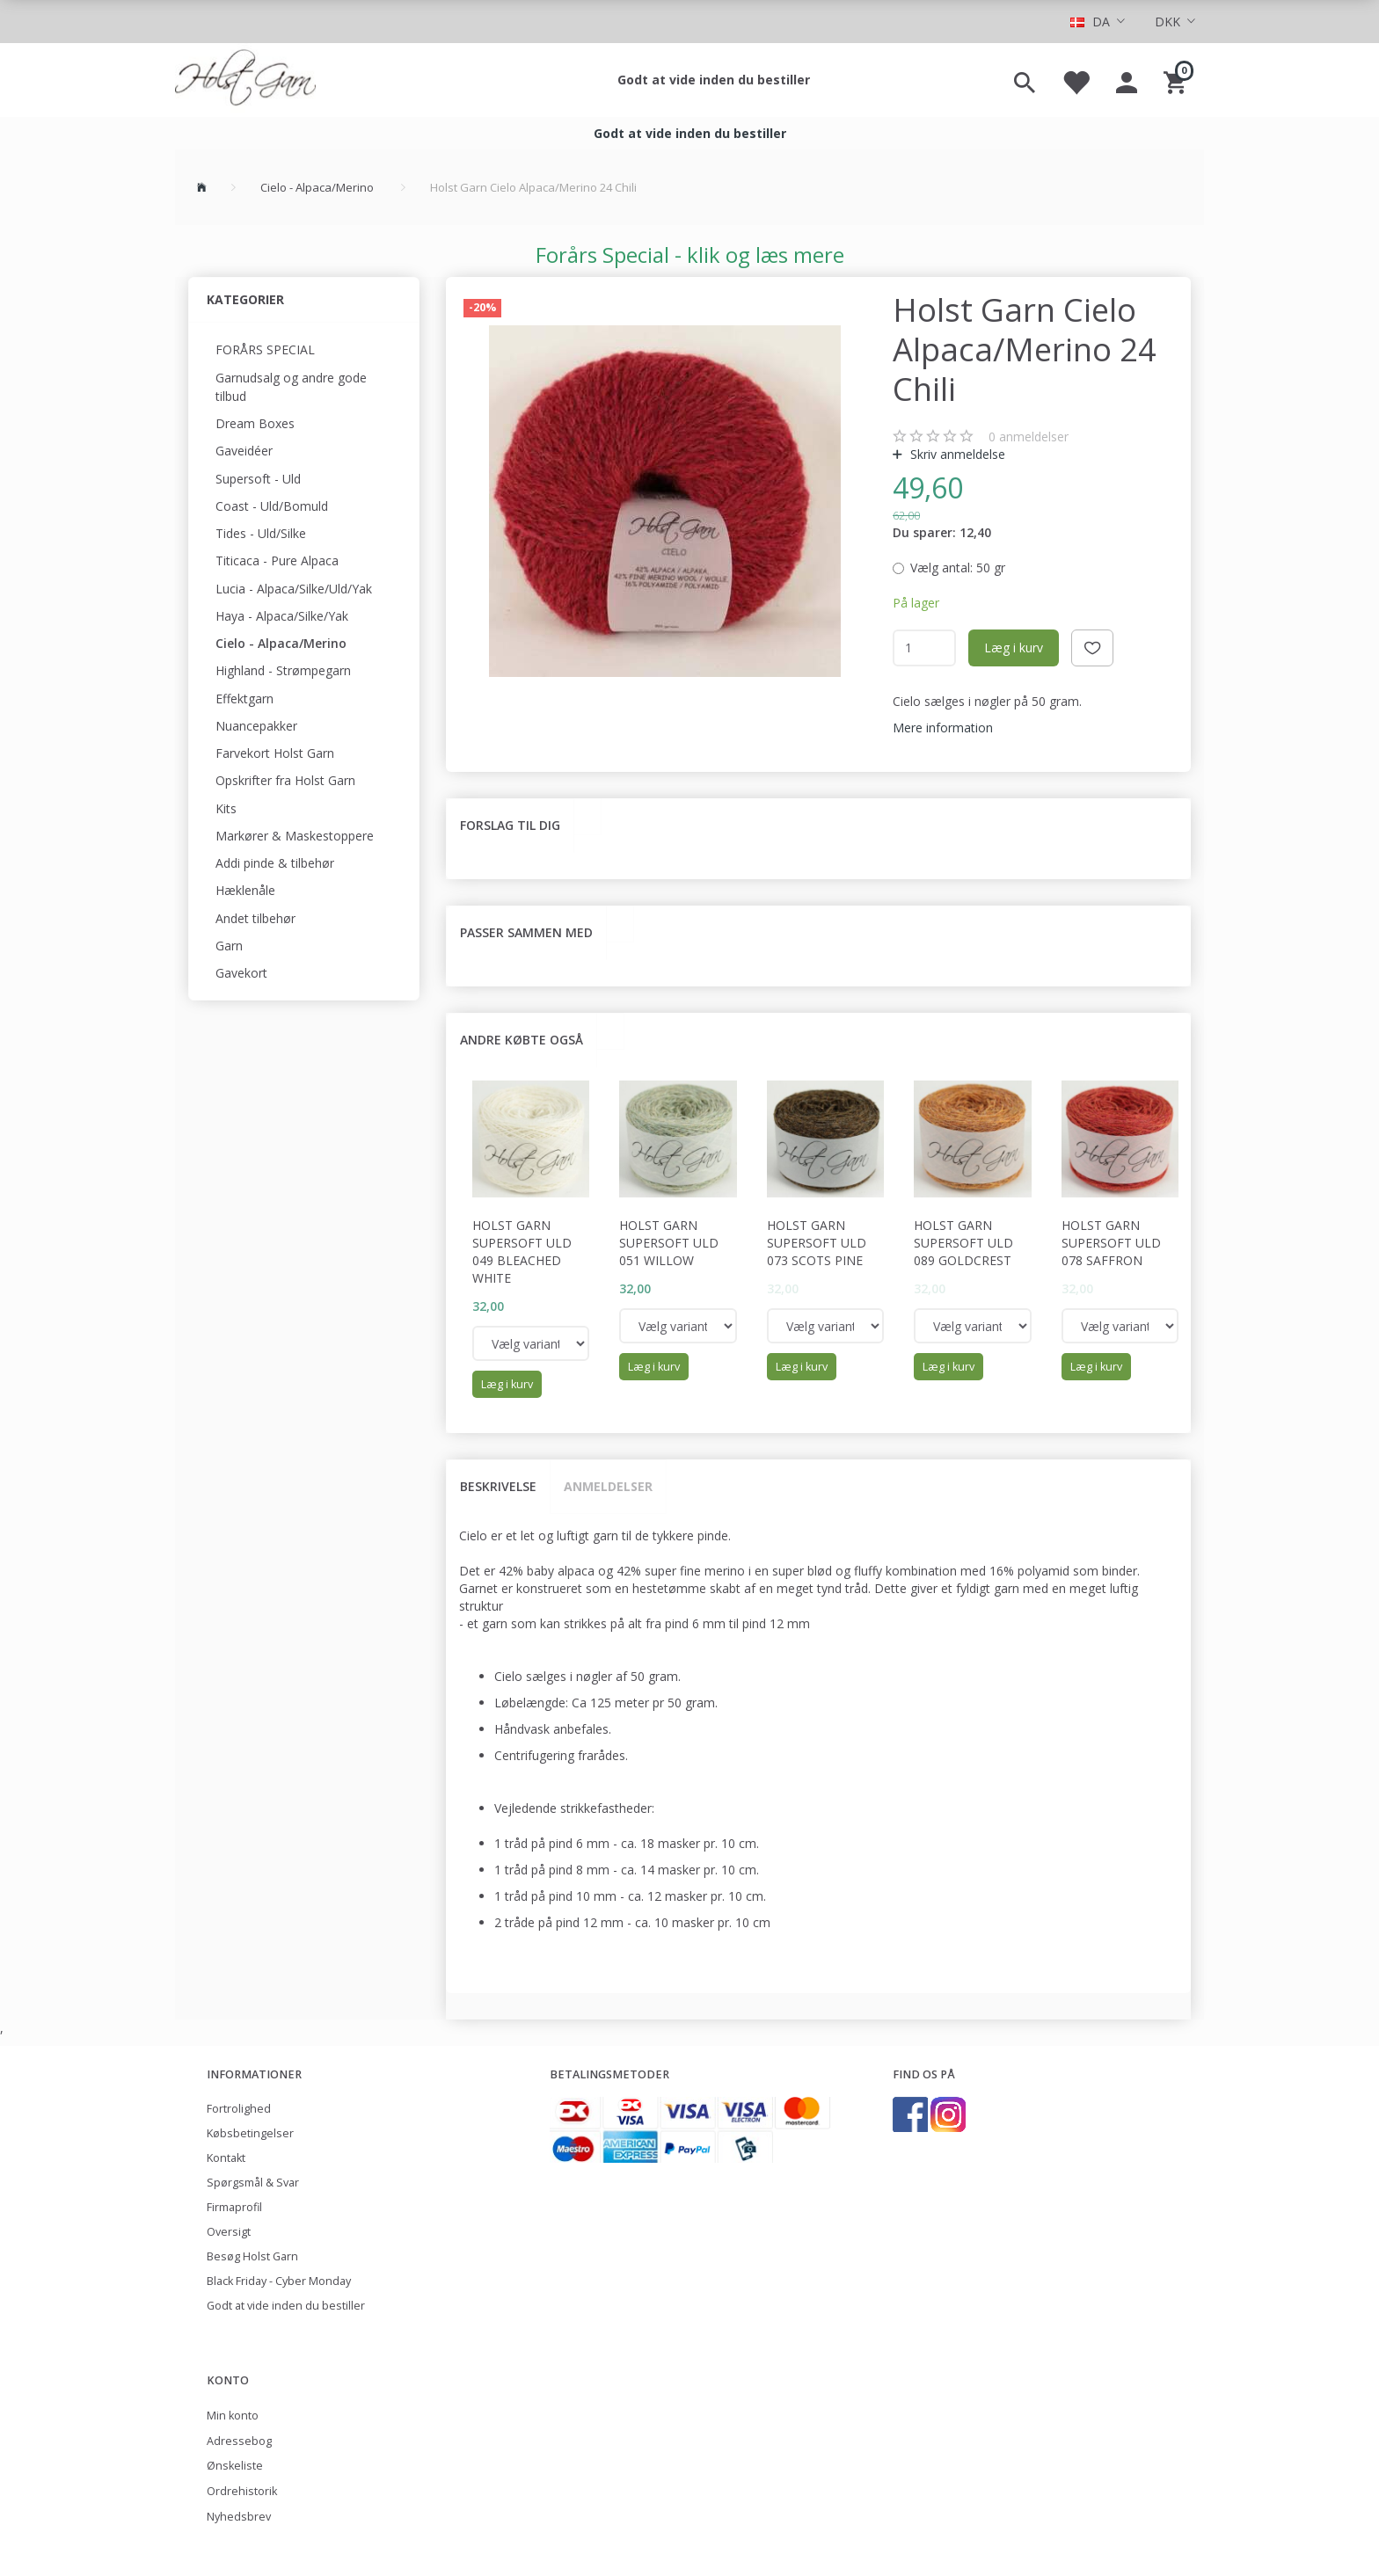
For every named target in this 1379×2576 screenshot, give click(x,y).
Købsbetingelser (250, 2133)
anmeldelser (1029, 436)
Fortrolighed (239, 2108)
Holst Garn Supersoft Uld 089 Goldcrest (963, 1243)
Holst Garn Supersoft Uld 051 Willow (669, 1243)
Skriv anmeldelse (956, 454)
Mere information (943, 727)
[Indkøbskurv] (1177, 80)
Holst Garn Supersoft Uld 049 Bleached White (522, 1251)
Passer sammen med (526, 932)
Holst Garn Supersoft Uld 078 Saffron (1111, 1243)
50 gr (957, 567)
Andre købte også (521, 1039)
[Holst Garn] (245, 80)
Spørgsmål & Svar (253, 2182)
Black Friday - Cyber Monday (279, 2281)
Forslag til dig (510, 825)
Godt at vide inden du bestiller (713, 79)
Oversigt (229, 2231)
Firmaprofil (234, 2207)
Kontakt (226, 2157)
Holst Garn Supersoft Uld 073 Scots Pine (816, 1243)
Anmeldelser (608, 1486)
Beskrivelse (498, 1486)
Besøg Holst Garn (252, 2256)
